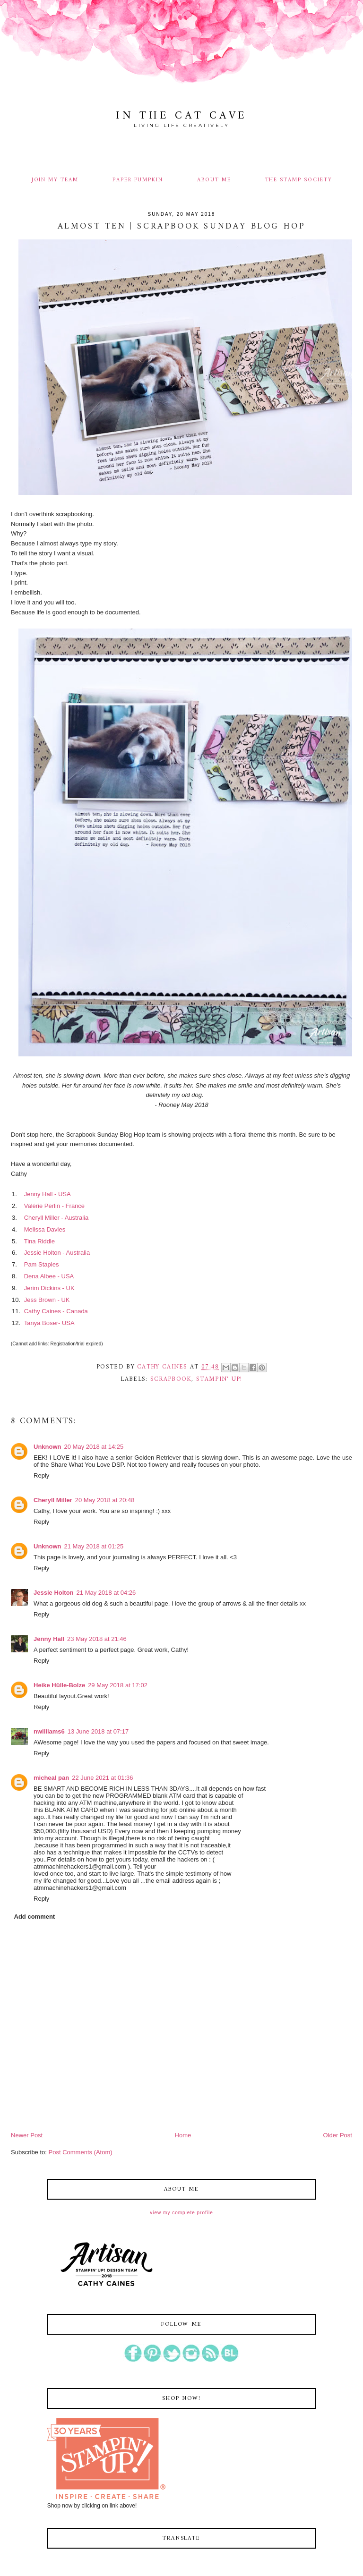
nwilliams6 (49, 1731)
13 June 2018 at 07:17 (98, 1731)
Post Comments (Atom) (80, 2152)
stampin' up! (219, 1379)
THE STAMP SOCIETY (298, 180)
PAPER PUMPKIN (137, 180)
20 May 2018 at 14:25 (94, 1446)
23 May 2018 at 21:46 (97, 1638)
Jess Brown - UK (47, 1299)
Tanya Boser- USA (49, 1322)
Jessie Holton (54, 1592)
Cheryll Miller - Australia (56, 1217)
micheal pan (51, 1777)
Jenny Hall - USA (47, 1194)
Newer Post (27, 2135)
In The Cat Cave (181, 116)
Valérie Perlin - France (54, 1205)
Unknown (47, 1446)
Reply (41, 1475)
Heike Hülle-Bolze (59, 1685)
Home (183, 2135)
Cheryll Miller (53, 1500)
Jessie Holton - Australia (57, 1252)
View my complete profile (181, 2212)
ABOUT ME (214, 180)
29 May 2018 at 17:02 (117, 1685)
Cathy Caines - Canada (56, 1311)
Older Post (337, 2135)
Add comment (34, 1916)
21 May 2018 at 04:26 (106, 1592)
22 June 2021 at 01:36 (102, 1777)
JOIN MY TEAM (55, 180)
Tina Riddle (39, 1241)
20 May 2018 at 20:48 (105, 1500)
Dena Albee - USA (49, 1276)
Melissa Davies (44, 1229)
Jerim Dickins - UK (49, 1288)
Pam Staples (41, 1264)
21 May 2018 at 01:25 (94, 1546)
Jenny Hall (49, 1638)
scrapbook (171, 1379)
